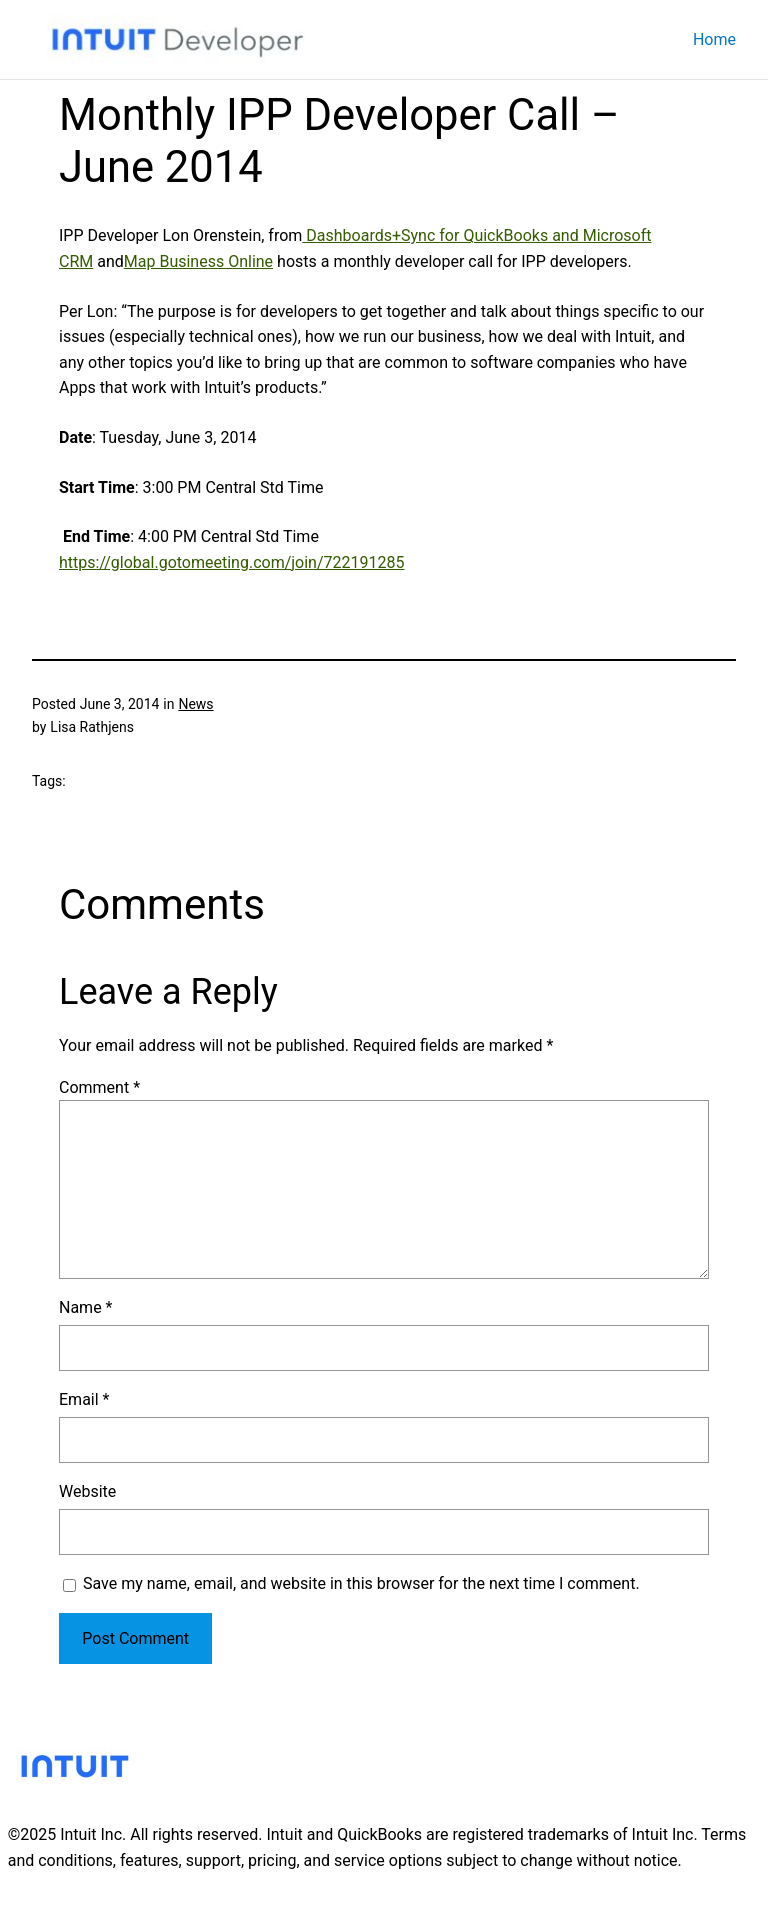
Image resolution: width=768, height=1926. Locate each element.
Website (87, 1491)
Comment (99, 1087)
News (195, 704)
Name (86, 1307)
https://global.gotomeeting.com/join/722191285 (231, 562)
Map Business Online (198, 261)
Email (84, 1399)
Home (714, 39)
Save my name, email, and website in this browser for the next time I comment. (361, 1583)
